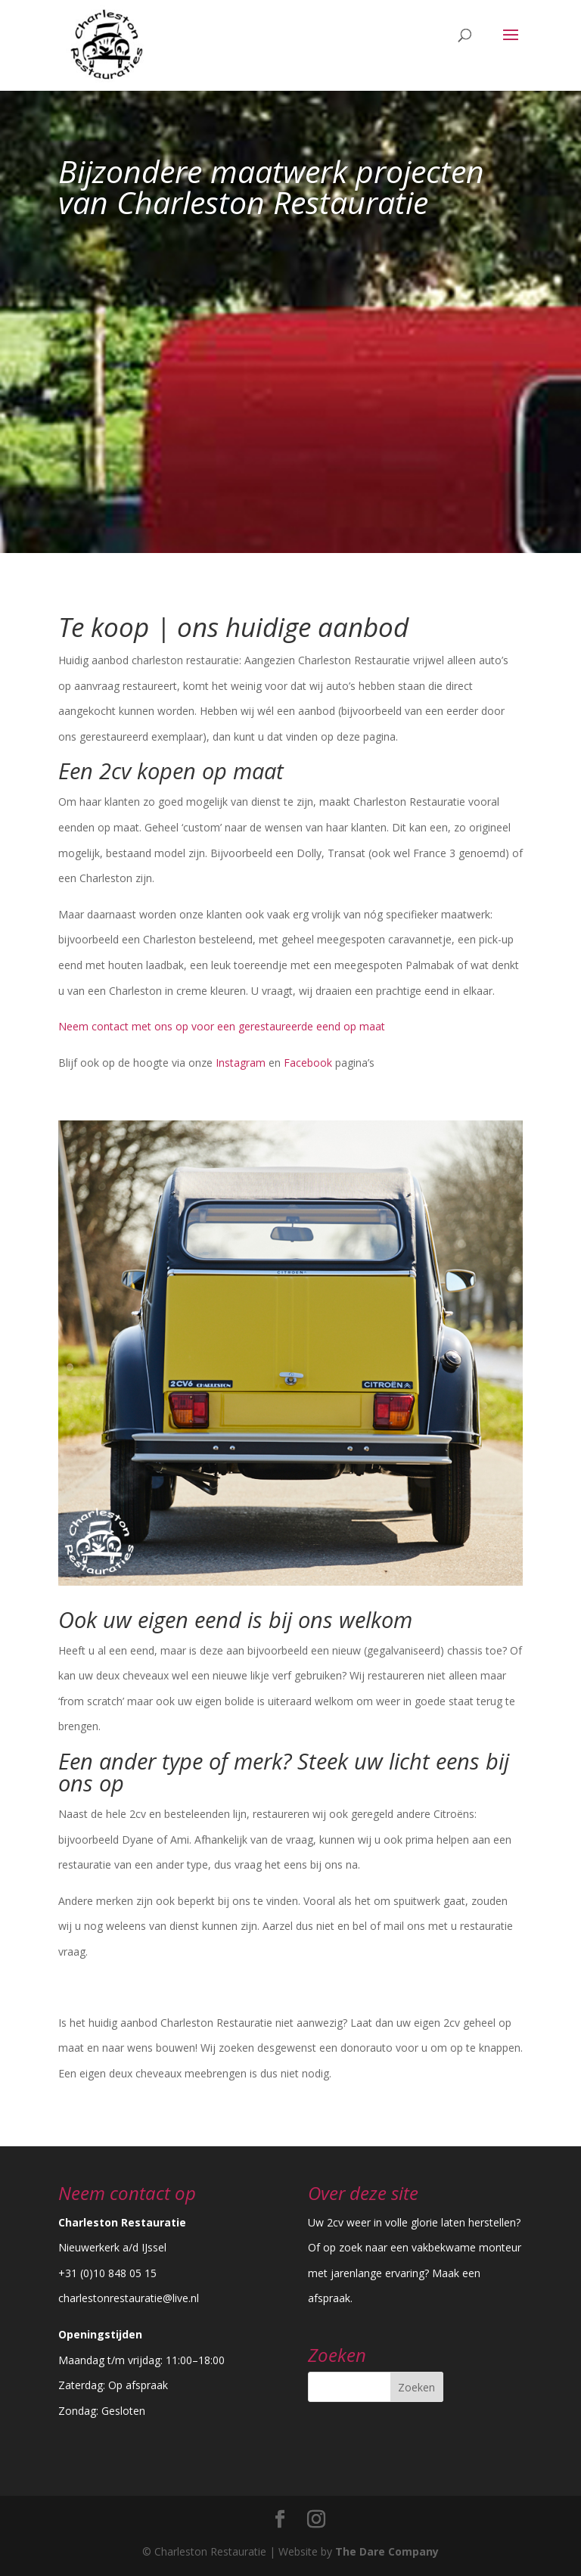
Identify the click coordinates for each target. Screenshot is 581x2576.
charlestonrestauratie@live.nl (128, 2298)
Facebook (308, 1062)
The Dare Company (387, 2551)
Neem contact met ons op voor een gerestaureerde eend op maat (223, 1026)
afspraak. (330, 2298)
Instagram (241, 1062)
